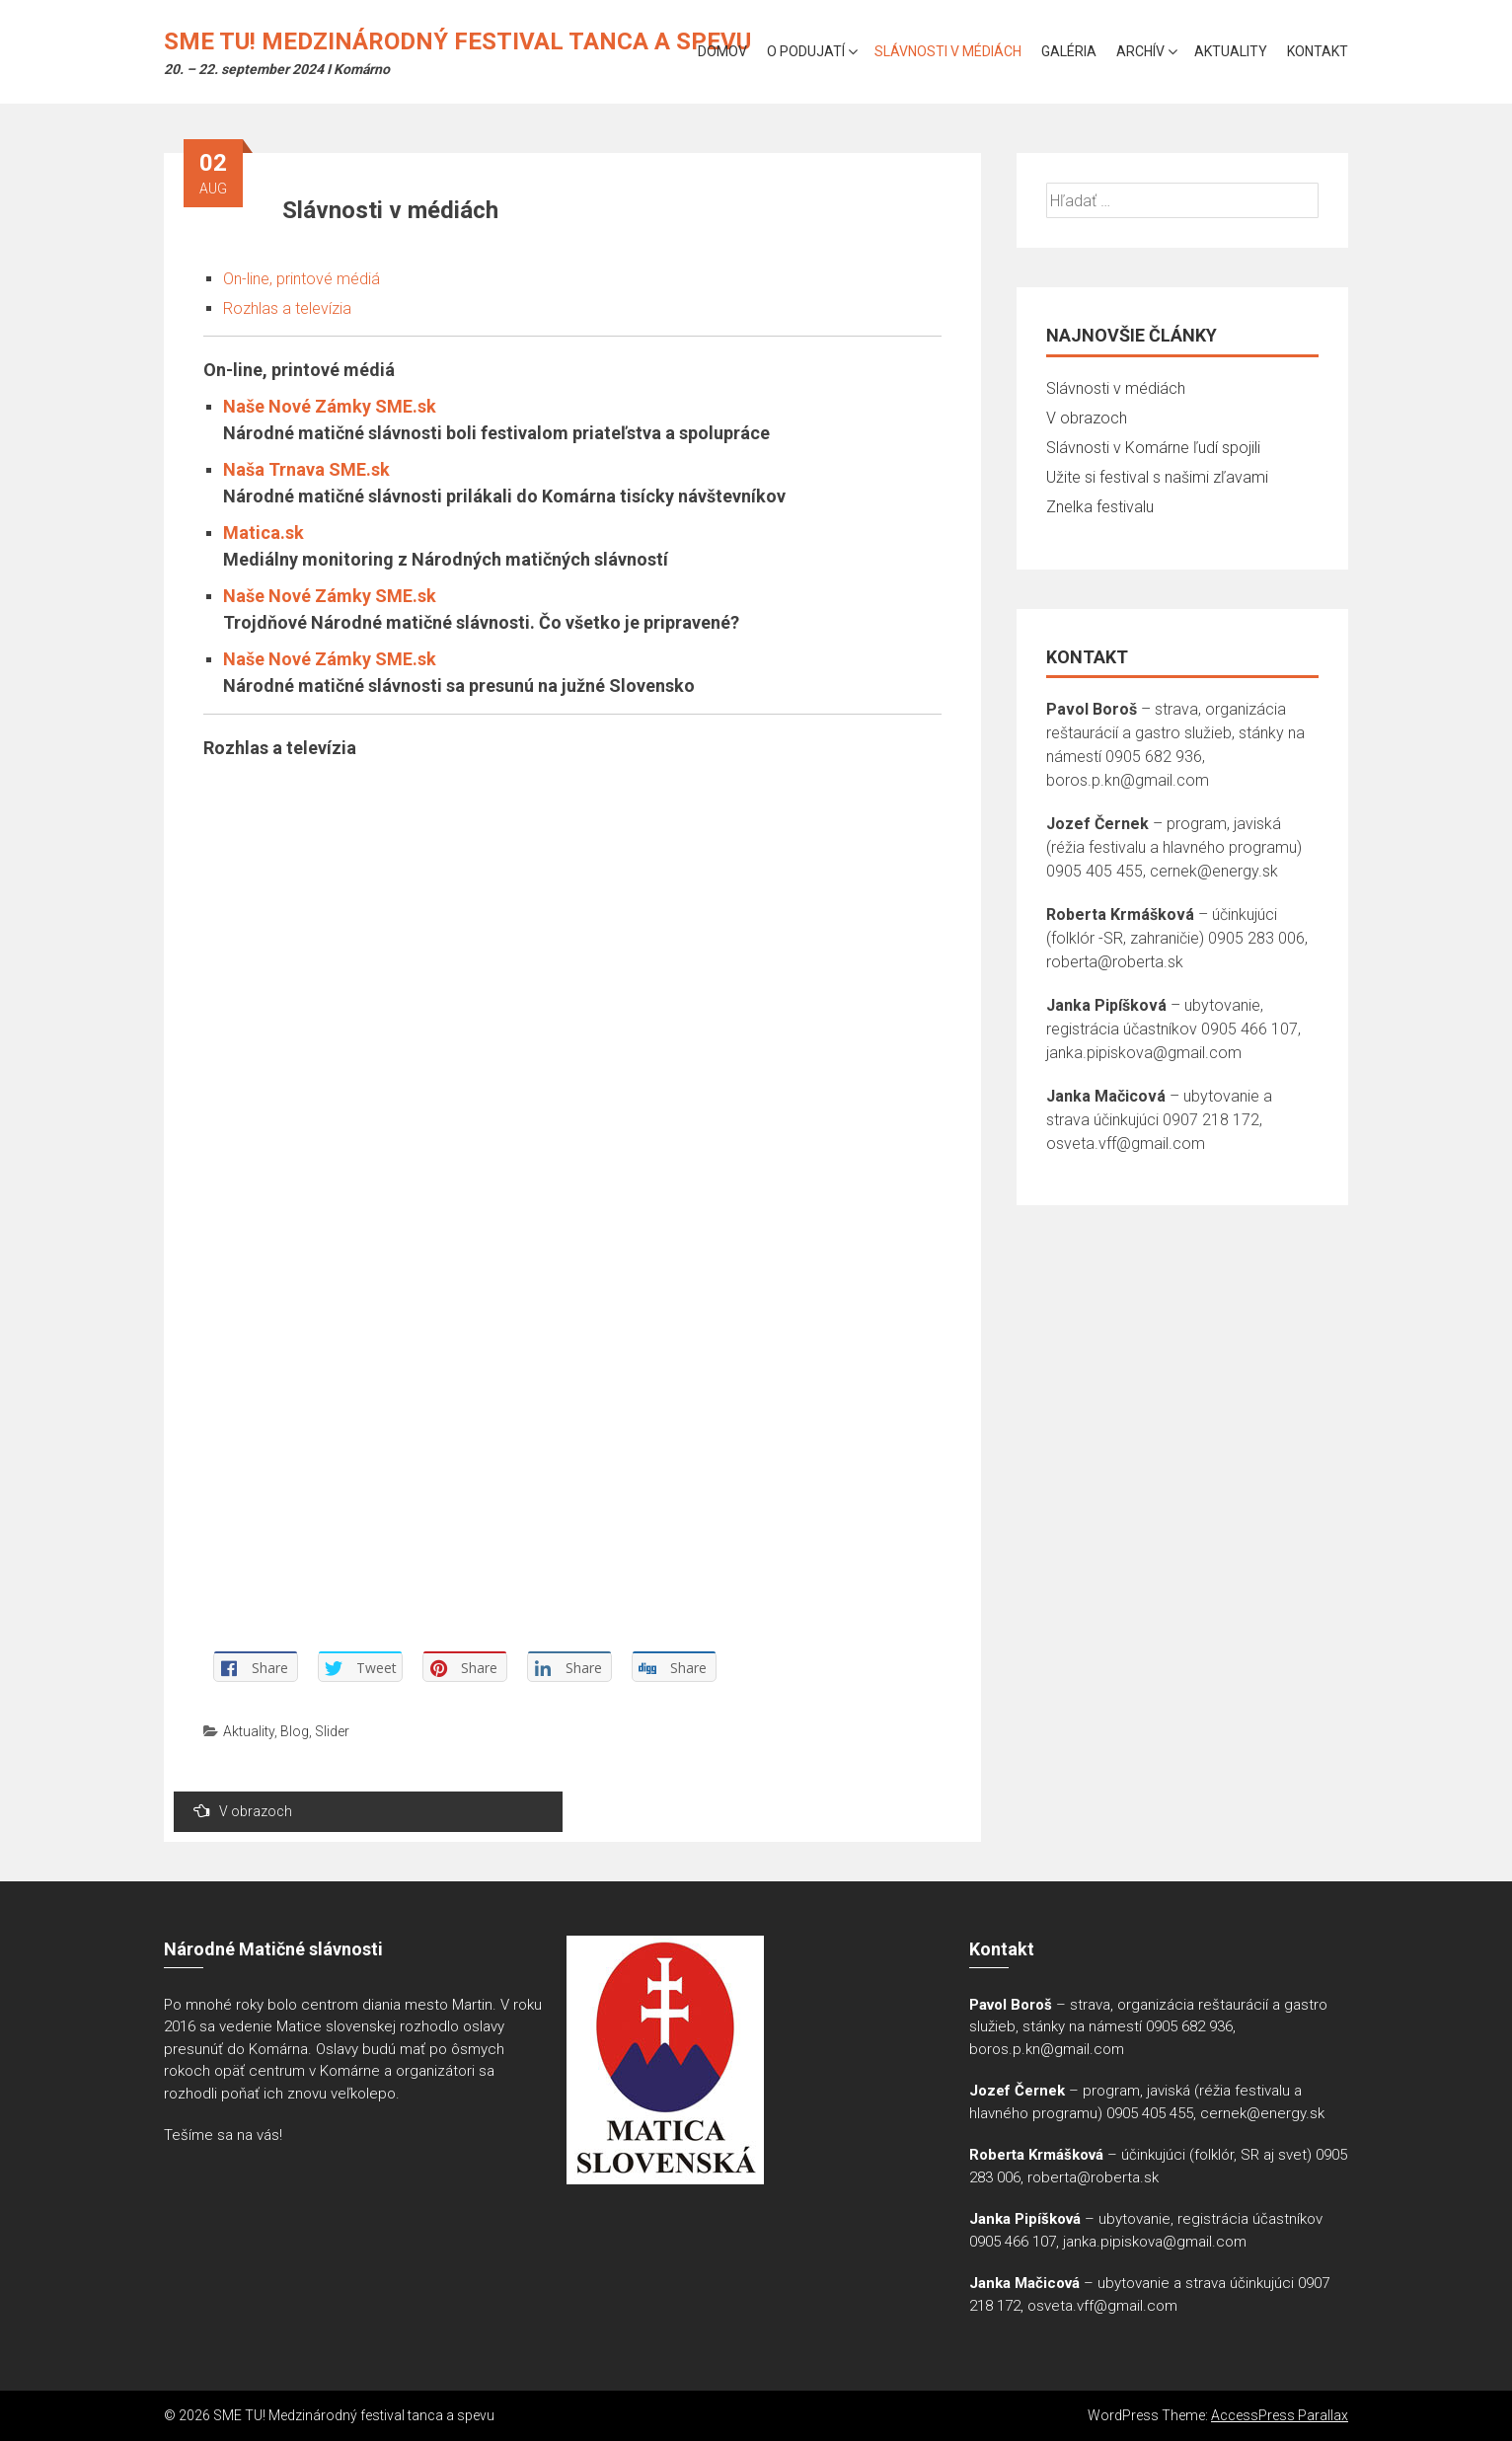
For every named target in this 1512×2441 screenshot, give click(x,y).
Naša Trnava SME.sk (306, 469)
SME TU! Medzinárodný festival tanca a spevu (457, 41)
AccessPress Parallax (1279, 2415)
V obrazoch (242, 1810)
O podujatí (806, 51)
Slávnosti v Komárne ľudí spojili (1153, 447)
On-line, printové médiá (301, 278)
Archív (1140, 51)
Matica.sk (263, 532)
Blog (294, 1731)
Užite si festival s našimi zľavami (1157, 477)
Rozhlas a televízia (287, 308)
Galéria (1068, 51)
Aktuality (1230, 51)
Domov (722, 51)
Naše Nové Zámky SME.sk (329, 406)
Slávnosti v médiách (947, 51)
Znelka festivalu (1100, 506)
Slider (332, 1731)
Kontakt (1317, 51)
